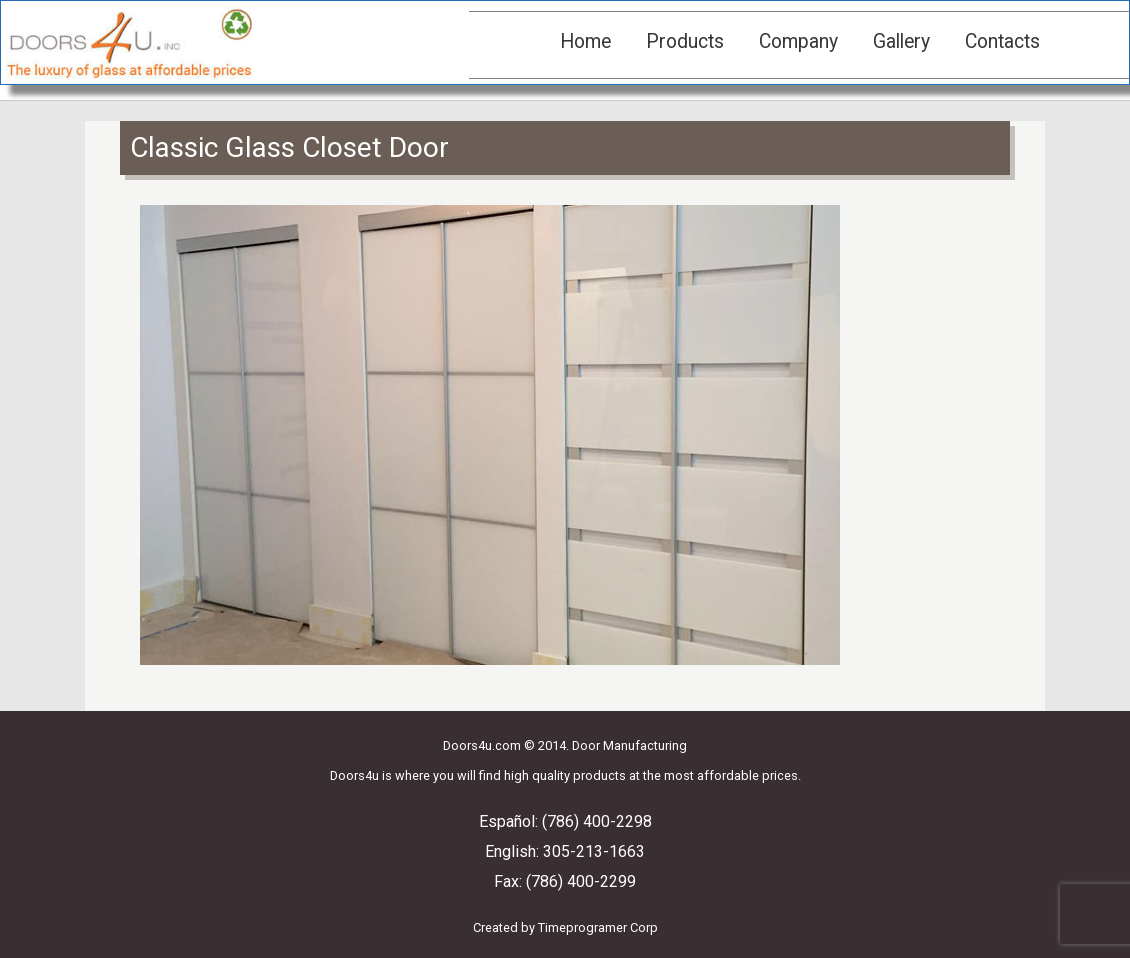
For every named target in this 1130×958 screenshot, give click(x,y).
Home (585, 41)
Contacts (1002, 41)
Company (798, 41)
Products (685, 41)
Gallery (901, 41)
